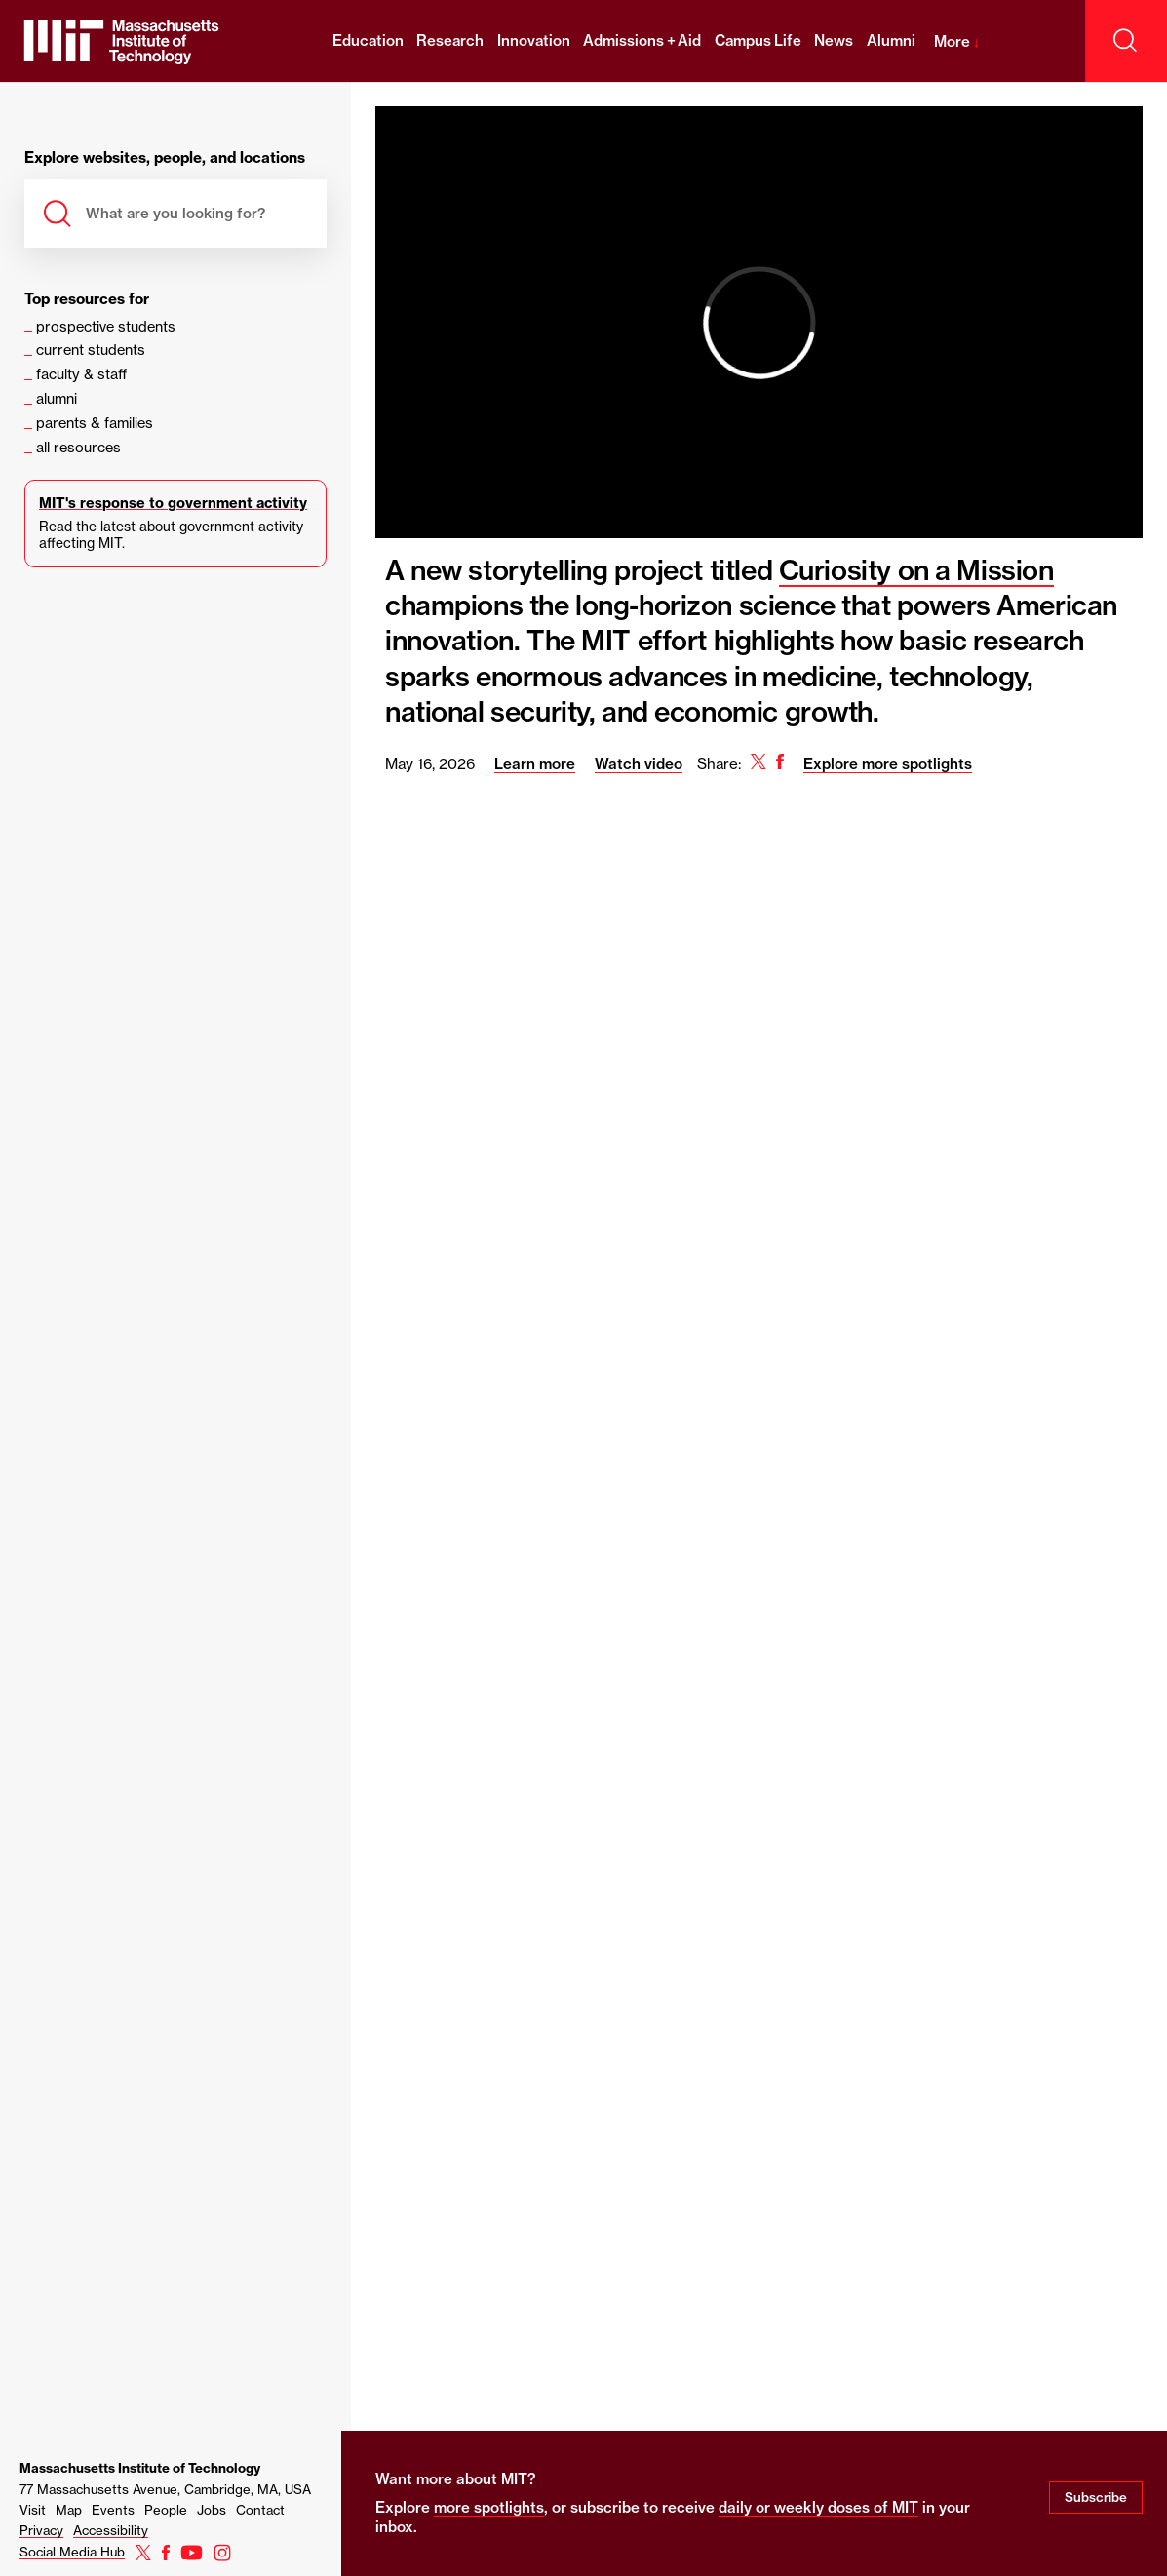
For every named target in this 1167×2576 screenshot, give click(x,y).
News (833, 40)
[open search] (1126, 41)
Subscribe (1096, 2497)
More (957, 41)
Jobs (211, 2509)
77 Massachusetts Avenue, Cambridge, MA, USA (165, 2489)
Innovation (533, 40)
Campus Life (758, 40)
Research (450, 40)
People (165, 2509)
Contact (260, 2509)
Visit (32, 2509)
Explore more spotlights (887, 764)
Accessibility (110, 2530)
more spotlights (489, 2507)
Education (368, 40)
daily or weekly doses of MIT (818, 2507)
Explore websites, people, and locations (164, 158)
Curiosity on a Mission (916, 570)
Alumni (891, 40)
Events (113, 2509)
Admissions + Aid (642, 40)
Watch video (638, 764)
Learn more (534, 764)
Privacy (41, 2530)
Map (69, 2509)
